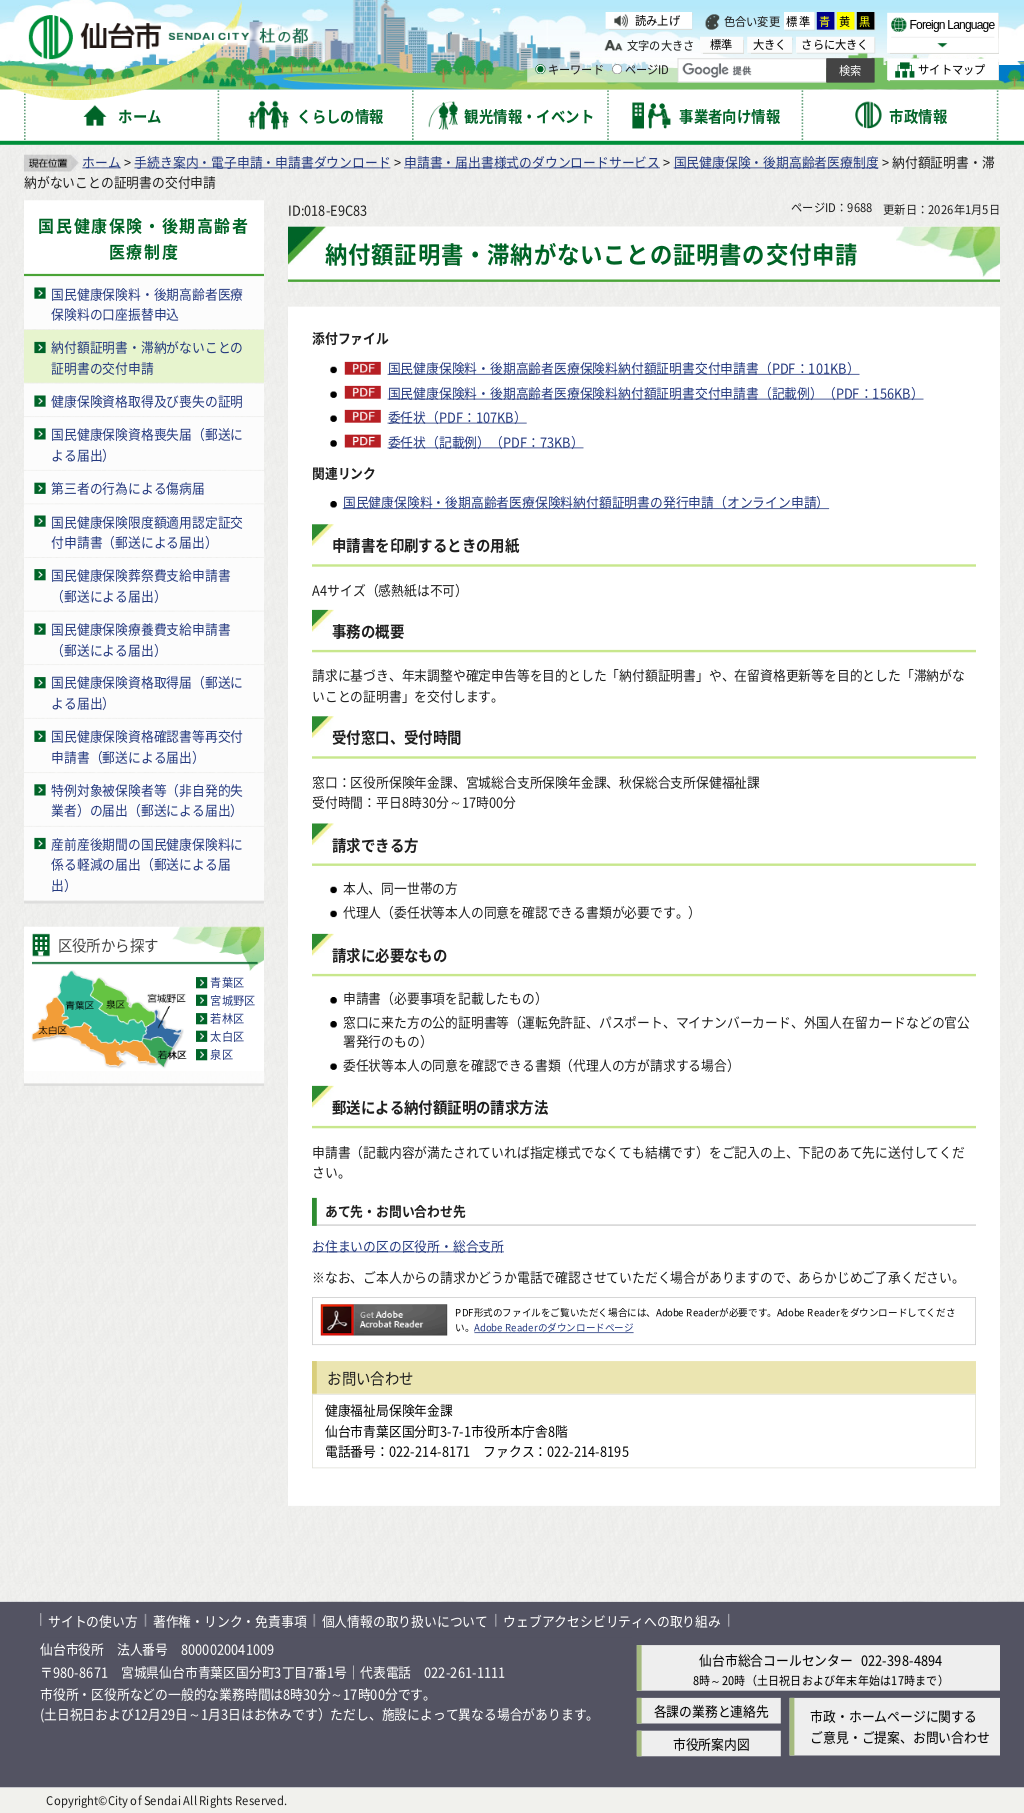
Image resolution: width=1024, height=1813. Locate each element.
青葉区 (227, 982)
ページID (641, 70)
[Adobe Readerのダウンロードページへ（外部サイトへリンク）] (384, 1312)
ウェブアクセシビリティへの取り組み (612, 1619)
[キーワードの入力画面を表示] (540, 69)
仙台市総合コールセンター (776, 1659)
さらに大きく (834, 44)
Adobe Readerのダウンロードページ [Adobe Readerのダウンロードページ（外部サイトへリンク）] (553, 1327)
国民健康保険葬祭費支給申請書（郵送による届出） (140, 585)
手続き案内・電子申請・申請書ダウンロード (262, 160)
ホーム (101, 160)
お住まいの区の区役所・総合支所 (408, 1244)
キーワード (569, 70)
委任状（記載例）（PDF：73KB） (486, 441)
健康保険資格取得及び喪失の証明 (147, 400)
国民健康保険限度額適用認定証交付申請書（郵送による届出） (147, 531)
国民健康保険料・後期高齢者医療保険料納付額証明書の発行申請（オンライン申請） (586, 501)
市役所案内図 (711, 1743)
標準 (799, 21)
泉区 (221, 1054)
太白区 (227, 1036)
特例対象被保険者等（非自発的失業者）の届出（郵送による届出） (147, 800)
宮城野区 (232, 1000)
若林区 (227, 1018)
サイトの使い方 (93, 1619)
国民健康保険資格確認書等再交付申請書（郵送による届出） (147, 746)
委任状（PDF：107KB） (457, 416)
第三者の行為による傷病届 (128, 487)
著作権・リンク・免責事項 (230, 1619)
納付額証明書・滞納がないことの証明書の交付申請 (147, 357)
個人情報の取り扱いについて (405, 1619)
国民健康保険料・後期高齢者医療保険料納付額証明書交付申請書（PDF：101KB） (624, 368)
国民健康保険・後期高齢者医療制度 (776, 160)
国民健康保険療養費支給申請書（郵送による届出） (140, 638)
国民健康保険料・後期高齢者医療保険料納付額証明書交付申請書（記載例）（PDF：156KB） (656, 392)
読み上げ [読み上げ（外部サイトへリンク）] (657, 20)
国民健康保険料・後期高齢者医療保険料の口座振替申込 (147, 303)
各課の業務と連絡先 (711, 1710)
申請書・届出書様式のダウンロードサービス (532, 160)
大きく (770, 44)
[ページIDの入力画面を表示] (617, 69)
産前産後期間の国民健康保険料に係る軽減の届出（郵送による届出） (147, 863)
